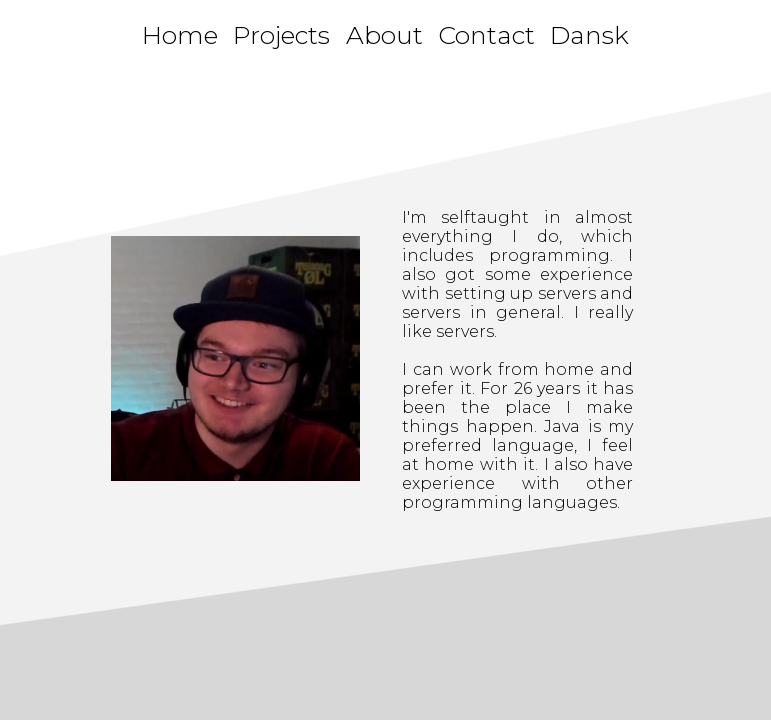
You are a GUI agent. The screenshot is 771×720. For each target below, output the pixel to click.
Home (180, 35)
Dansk (589, 35)
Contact (486, 35)
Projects (281, 35)
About (384, 35)
